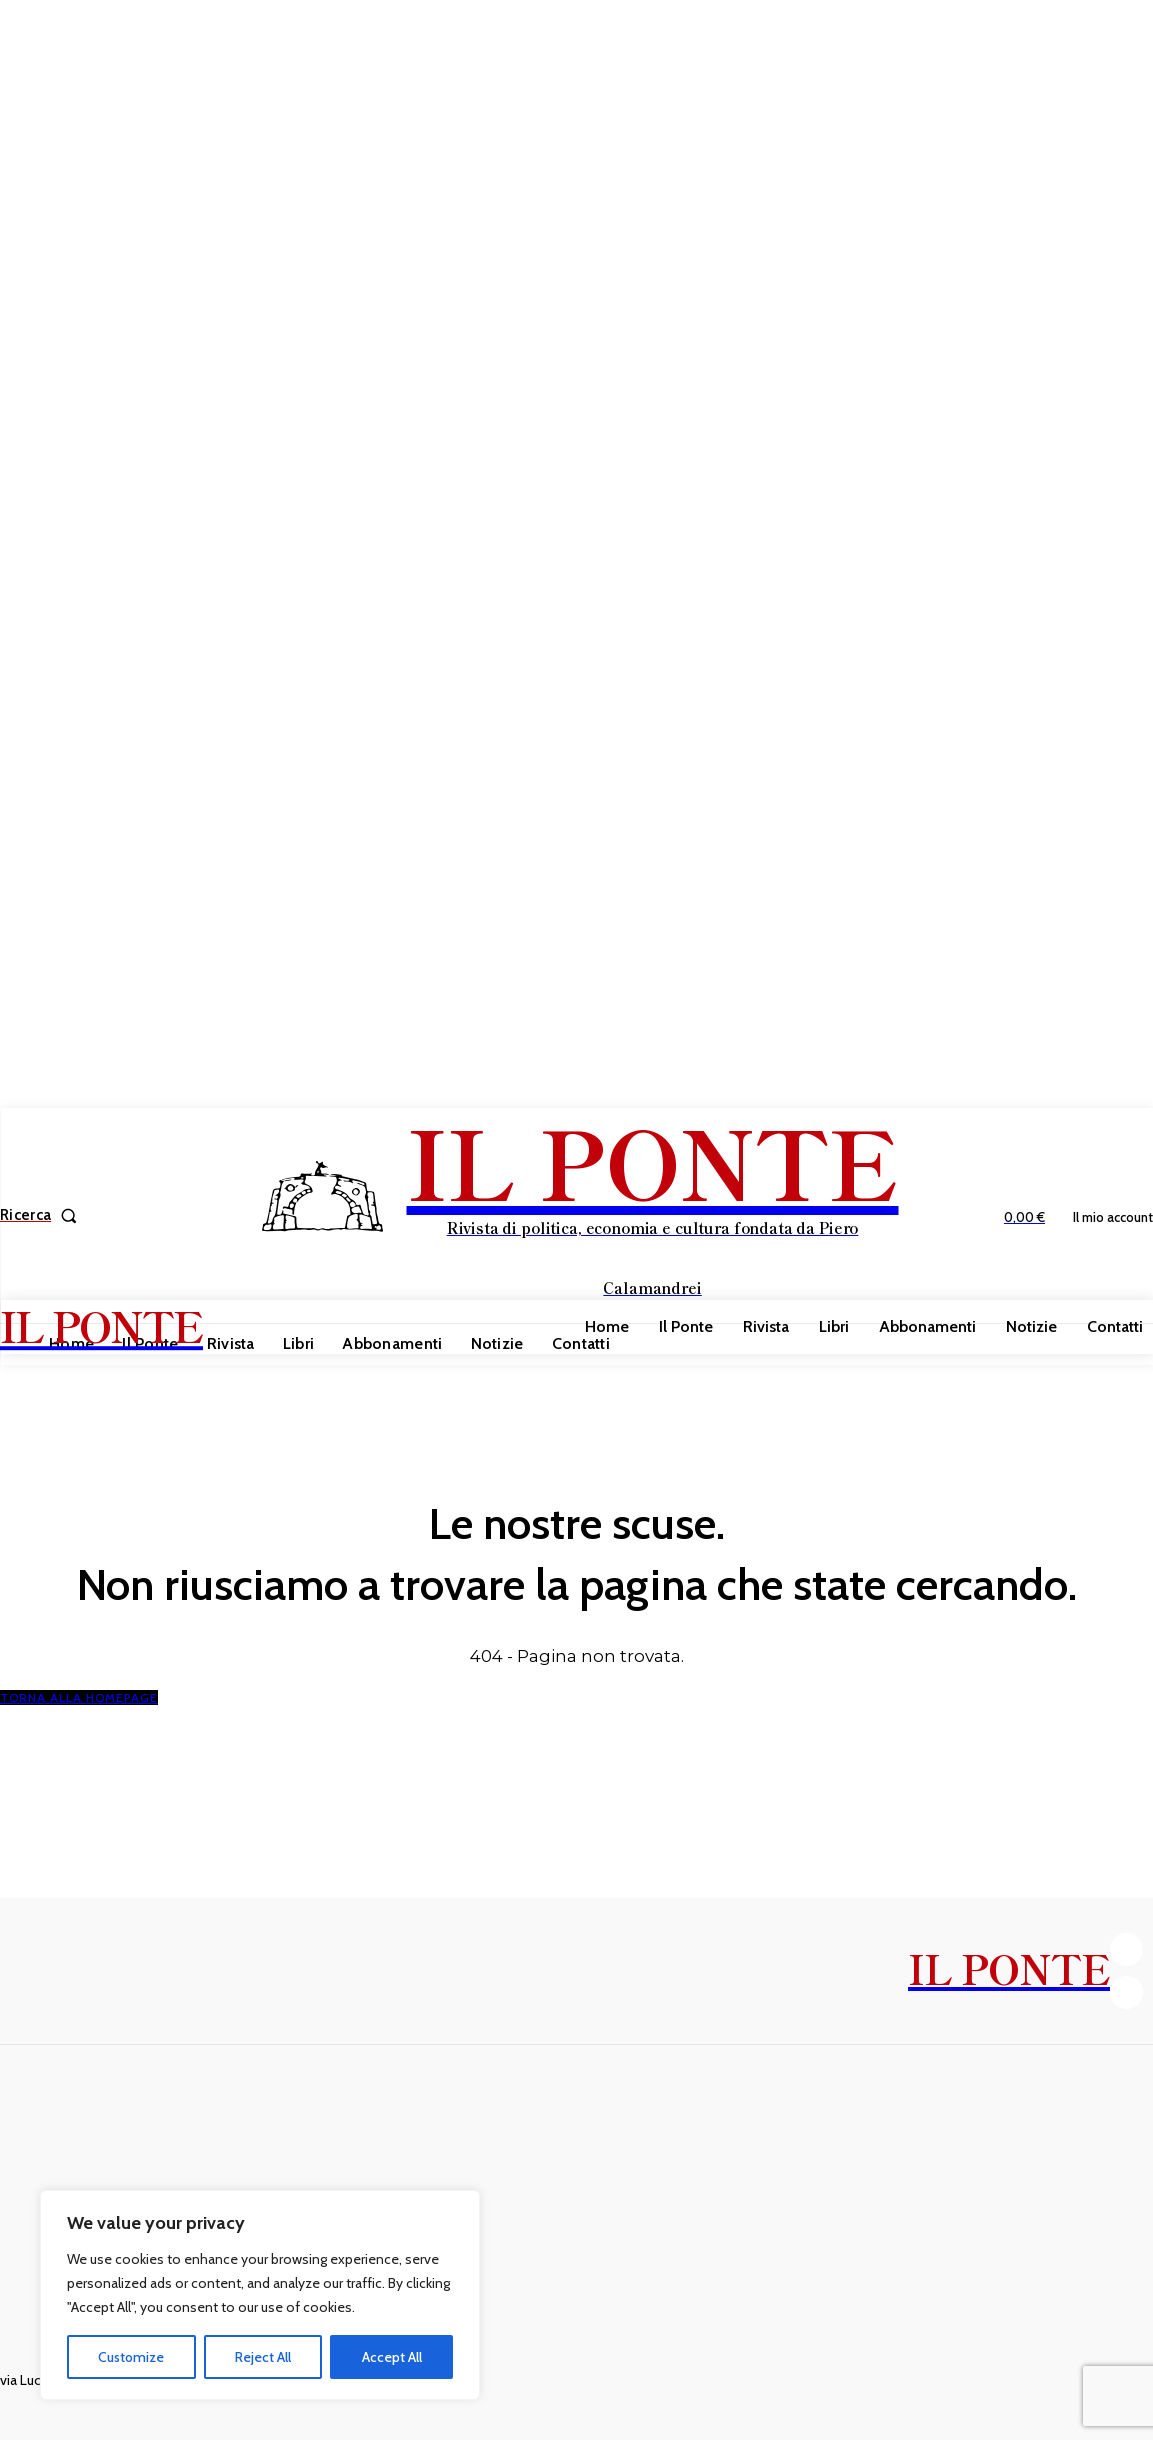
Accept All (392, 2357)
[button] (42, 1215)
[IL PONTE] (579, 1213)
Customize (131, 2357)
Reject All (263, 2357)
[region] (260, 2295)
